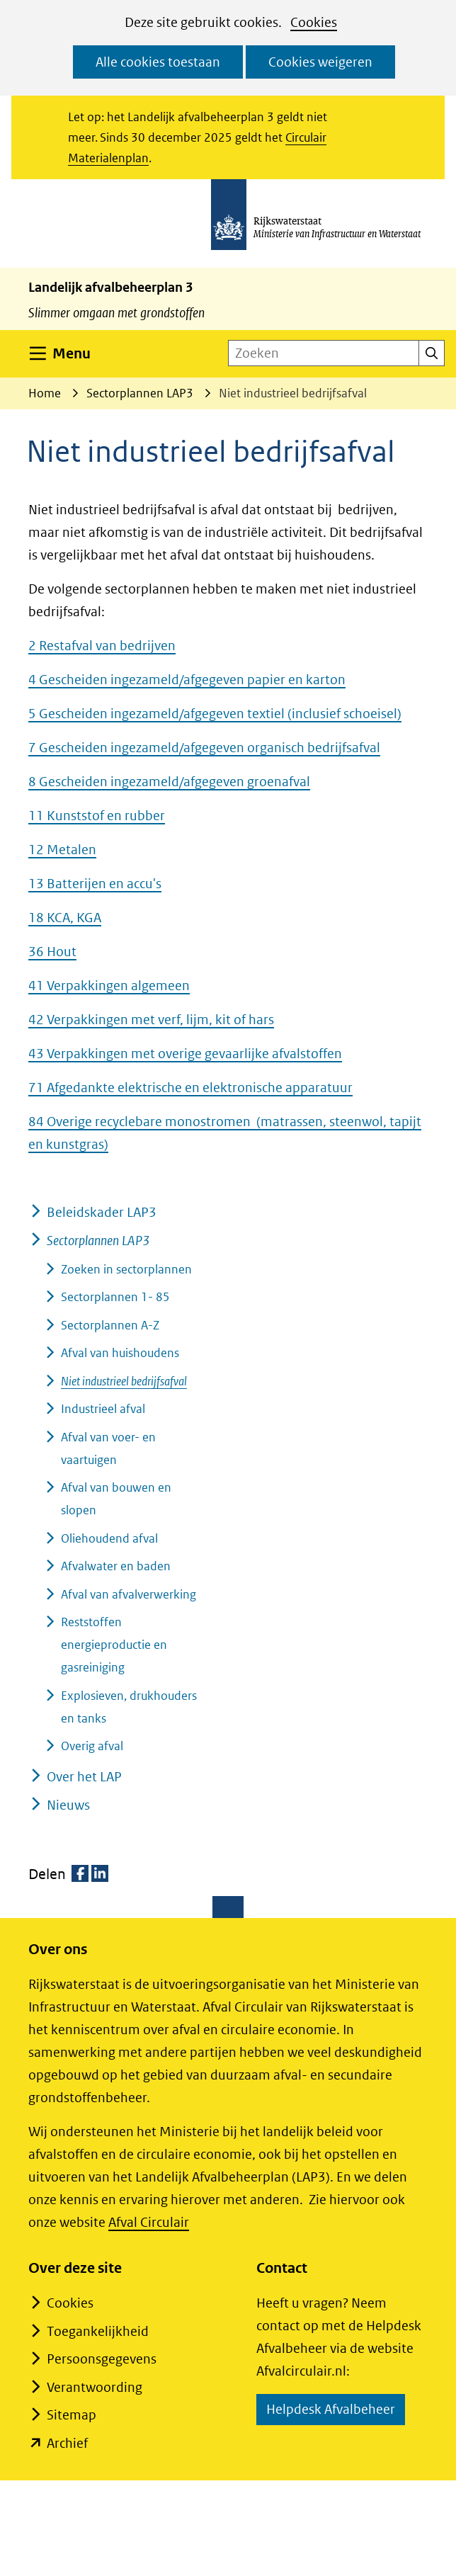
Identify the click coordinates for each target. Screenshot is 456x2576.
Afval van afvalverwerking (128, 1594)
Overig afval (92, 1746)
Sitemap (71, 2415)
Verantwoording (94, 2387)
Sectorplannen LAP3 (98, 1240)
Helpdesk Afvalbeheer (335, 2411)
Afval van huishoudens (120, 1353)
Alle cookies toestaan (158, 62)
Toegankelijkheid (98, 2331)
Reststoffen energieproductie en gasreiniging (114, 1644)
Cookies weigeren (320, 62)
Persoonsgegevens (101, 2359)
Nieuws (68, 1805)
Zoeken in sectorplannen (126, 1269)
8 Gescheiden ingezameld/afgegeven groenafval (169, 781)
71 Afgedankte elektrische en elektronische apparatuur (190, 1087)
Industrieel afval (103, 1409)
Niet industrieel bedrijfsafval (124, 1381)
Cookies (313, 22)
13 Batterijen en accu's (94, 883)
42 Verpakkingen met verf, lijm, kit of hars (151, 1019)
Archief (67, 2443)
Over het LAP (84, 1777)
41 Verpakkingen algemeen (109, 985)
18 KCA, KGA (64, 917)
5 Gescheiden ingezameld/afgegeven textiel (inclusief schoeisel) (214, 713)
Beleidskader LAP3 (101, 1212)
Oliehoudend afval (109, 1538)
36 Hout (52, 951)
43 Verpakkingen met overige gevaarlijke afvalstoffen (185, 1053)
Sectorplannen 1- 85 (115, 1297)
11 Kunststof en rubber (96, 815)
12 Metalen (62, 849)
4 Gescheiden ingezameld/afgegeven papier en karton (187, 679)
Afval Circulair (148, 2222)
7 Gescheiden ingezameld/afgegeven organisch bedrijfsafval (204, 747)
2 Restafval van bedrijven (102, 645)
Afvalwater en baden (116, 1566)
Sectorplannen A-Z (110, 1325)
